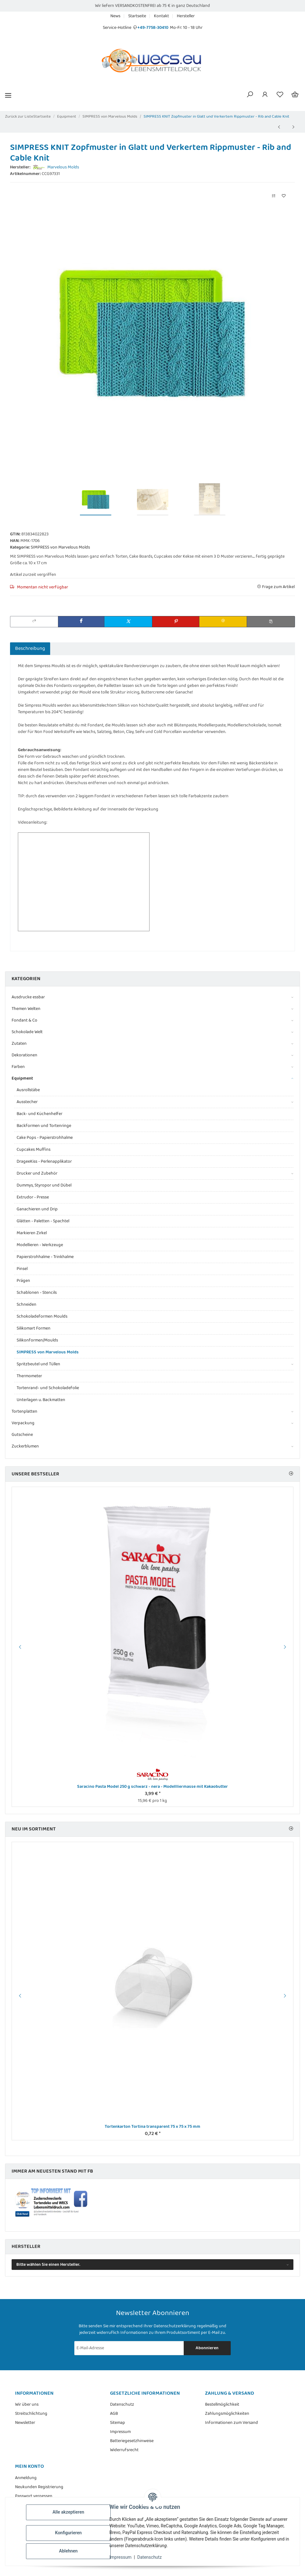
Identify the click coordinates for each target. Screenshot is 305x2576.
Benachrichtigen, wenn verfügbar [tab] (131, 648)
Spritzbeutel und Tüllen (38, 1364)
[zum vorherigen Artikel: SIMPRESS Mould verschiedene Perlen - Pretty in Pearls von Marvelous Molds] (279, 127)
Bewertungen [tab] (70, 648)
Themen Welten (26, 1009)
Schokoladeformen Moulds (42, 1316)
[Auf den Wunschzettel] (283, 196)
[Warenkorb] (294, 95)
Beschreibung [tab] (30, 648)
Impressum (121, 2557)
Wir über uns (27, 2404)
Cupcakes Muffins (33, 1149)
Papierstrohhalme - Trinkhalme (45, 1256)
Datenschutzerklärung (175, 2326)
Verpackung (23, 1423)
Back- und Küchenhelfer (39, 1113)
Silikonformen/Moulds (37, 1340)
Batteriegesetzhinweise (132, 2441)
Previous (19, 1647)
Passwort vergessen (33, 2496)
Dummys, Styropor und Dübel (44, 1185)
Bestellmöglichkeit (222, 2404)
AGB (114, 2413)
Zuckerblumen (25, 1446)
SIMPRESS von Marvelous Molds (60, 547)
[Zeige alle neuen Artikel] (290, 1829)
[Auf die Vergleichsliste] (273, 196)
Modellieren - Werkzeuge (40, 1244)
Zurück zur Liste (19, 117)
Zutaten (19, 1043)
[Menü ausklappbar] (8, 95)
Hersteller (186, 16)
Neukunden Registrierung (39, 2487)
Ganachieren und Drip (37, 1209)
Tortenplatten (24, 1411)
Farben (18, 1067)
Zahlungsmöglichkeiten (227, 2413)
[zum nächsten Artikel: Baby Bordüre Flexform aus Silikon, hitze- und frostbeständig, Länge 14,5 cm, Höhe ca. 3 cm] (293, 127)
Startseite (137, 16)
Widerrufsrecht (124, 2450)
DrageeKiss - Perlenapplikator (44, 1161)
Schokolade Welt (27, 1032)
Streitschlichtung (31, 2413)
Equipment (22, 1078)
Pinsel (22, 1268)
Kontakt (161, 16)
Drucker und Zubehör (37, 1173)
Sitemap (117, 2422)
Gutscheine (22, 1434)
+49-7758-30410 (152, 27)
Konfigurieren (68, 2532)
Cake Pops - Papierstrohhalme (45, 1137)
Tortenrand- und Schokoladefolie (48, 1387)
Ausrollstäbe (28, 1089)
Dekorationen (24, 1055)
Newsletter (25, 2422)
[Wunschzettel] (279, 95)
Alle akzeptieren (69, 2512)
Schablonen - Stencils (37, 1292)
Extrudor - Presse (33, 1197)
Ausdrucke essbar (28, 997)
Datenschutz (150, 2557)
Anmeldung (26, 2478)
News (115, 16)
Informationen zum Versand (231, 2422)
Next (286, 1647)
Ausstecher (27, 1102)
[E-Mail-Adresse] (129, 2348)
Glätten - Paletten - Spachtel (43, 1221)
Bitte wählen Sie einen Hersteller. (48, 2264)
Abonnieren (207, 2348)
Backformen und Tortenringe (44, 1125)
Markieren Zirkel (32, 1233)
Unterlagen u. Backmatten (41, 1399)
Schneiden (26, 1304)
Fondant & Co (24, 1020)
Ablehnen (69, 2550)
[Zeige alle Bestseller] (290, 1474)
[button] (249, 95)
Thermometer (29, 1376)
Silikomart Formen (33, 1328)
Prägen (23, 1280)
